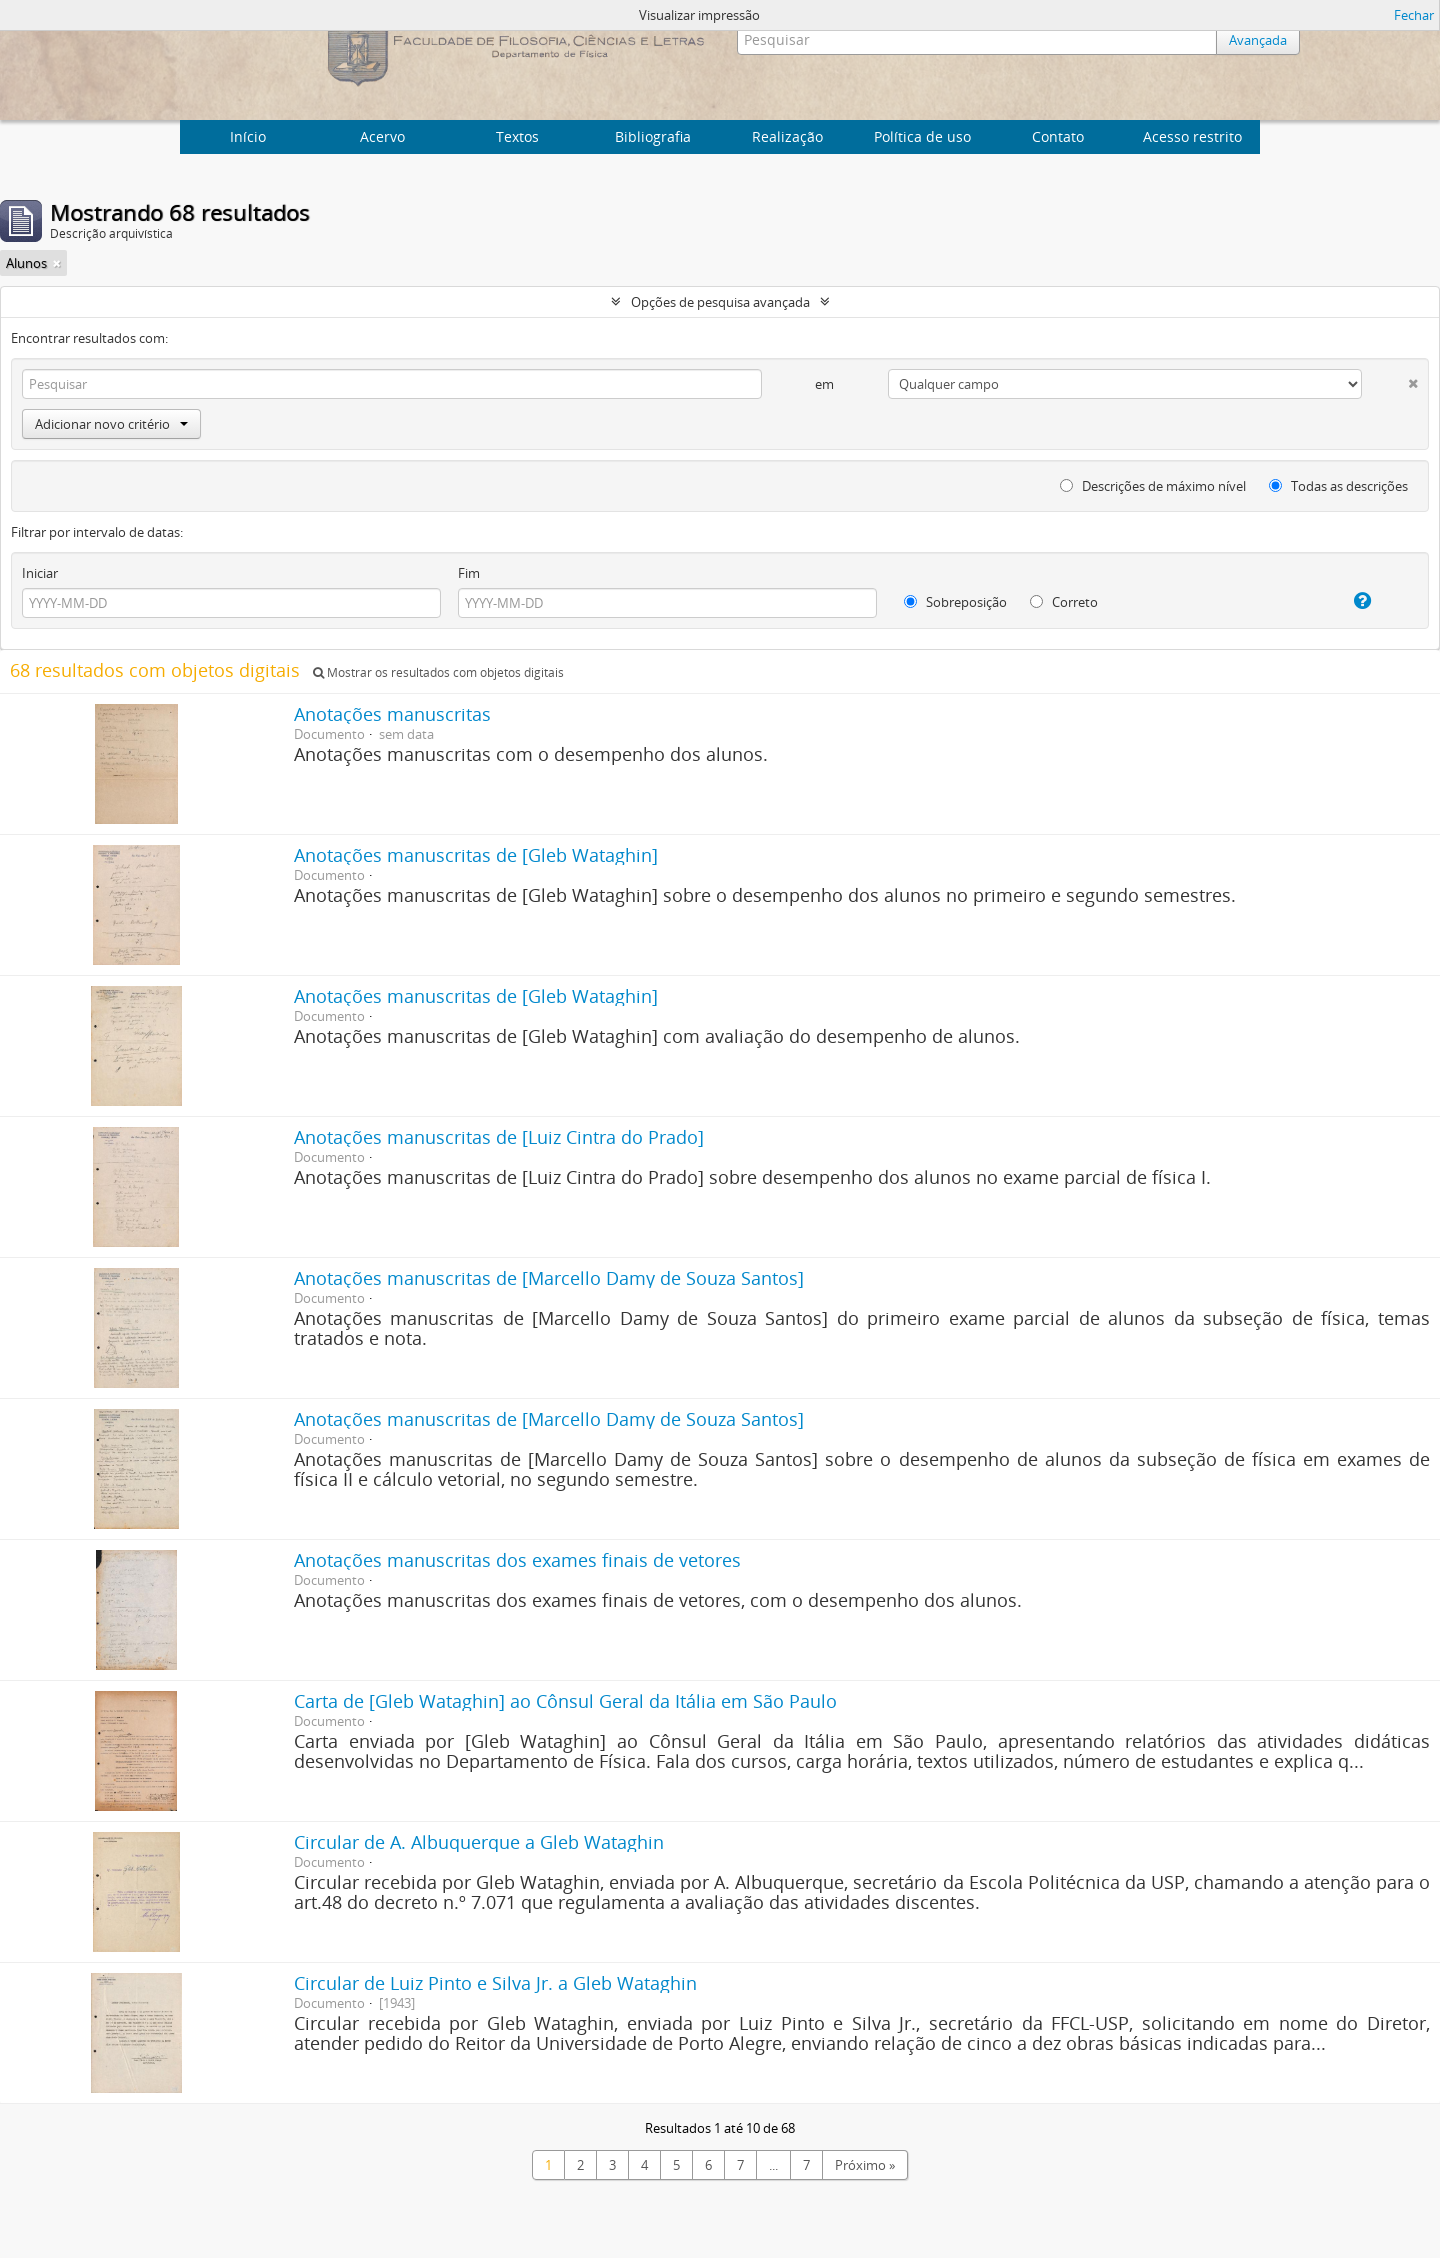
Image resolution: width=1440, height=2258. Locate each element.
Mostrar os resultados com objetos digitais (438, 672)
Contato (1058, 136)
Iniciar (40, 573)
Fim (469, 573)
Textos (517, 136)
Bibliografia (653, 136)
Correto (1064, 602)
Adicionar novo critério (111, 424)
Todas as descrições (1338, 486)
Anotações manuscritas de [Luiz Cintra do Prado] (499, 1137)
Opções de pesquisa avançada (720, 302)
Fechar (1414, 15)
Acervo (382, 136)
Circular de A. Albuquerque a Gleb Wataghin (479, 1842)
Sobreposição (955, 602)
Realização (787, 136)
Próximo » (865, 2165)
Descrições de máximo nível (1153, 486)
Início (248, 136)
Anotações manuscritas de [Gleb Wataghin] (476, 855)
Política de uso (922, 136)
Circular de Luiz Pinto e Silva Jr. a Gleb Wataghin (495, 1983)
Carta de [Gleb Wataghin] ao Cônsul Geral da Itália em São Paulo (565, 1701)
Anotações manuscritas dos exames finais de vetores (517, 1560)
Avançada (1258, 40)
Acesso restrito (1192, 136)
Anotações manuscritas (392, 714)
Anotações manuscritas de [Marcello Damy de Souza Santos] (549, 1278)
